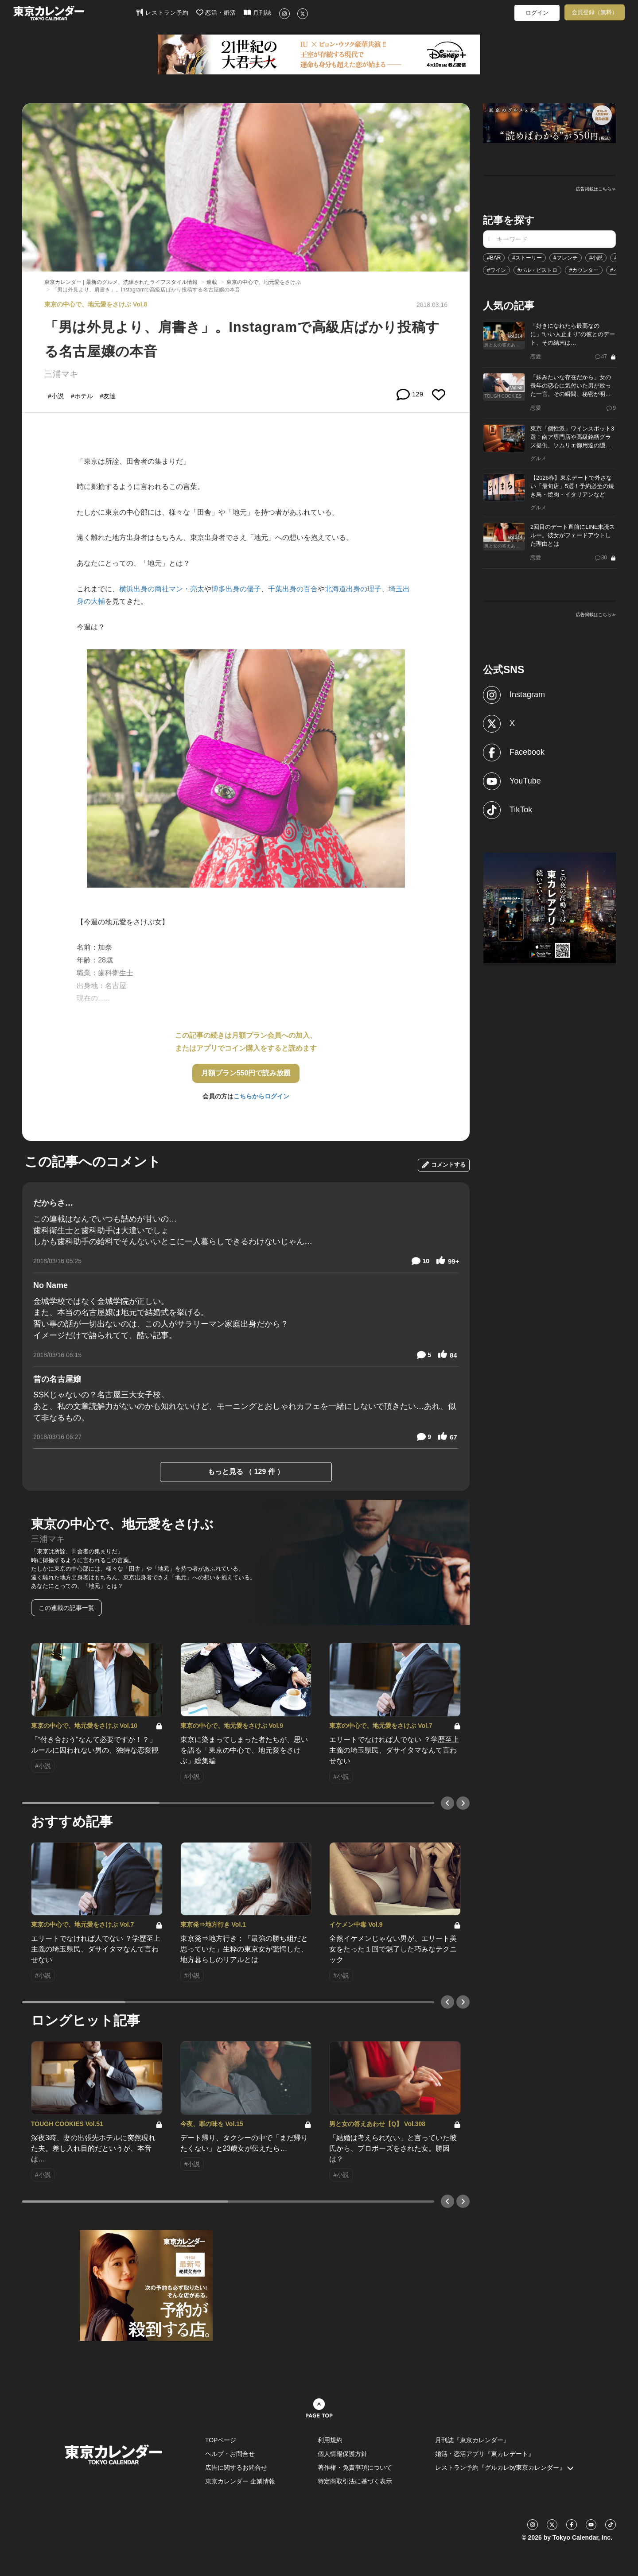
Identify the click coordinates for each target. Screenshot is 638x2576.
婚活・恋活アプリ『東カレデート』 (484, 2454)
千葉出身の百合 (293, 589)
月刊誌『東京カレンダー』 (472, 2440)
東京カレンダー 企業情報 (240, 2481)
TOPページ (221, 2440)
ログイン (537, 12)
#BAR (494, 258)
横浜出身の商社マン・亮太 (161, 589)
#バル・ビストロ (537, 270)
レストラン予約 (162, 12)
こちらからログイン (261, 1096)
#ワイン (496, 270)
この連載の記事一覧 (66, 1607)
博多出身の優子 (236, 589)
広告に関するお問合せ (236, 2467)
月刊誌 (258, 12)
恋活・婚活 (216, 12)
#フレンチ (565, 258)
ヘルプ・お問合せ (230, 2454)
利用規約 (330, 2440)
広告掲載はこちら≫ (596, 188)
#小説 (596, 258)
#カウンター (584, 270)
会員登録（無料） (595, 12)
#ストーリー (527, 258)
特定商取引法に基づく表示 (355, 2481)
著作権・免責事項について (355, 2467)
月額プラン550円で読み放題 (246, 1073)
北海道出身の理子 (353, 589)
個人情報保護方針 (342, 2454)
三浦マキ (61, 374)
